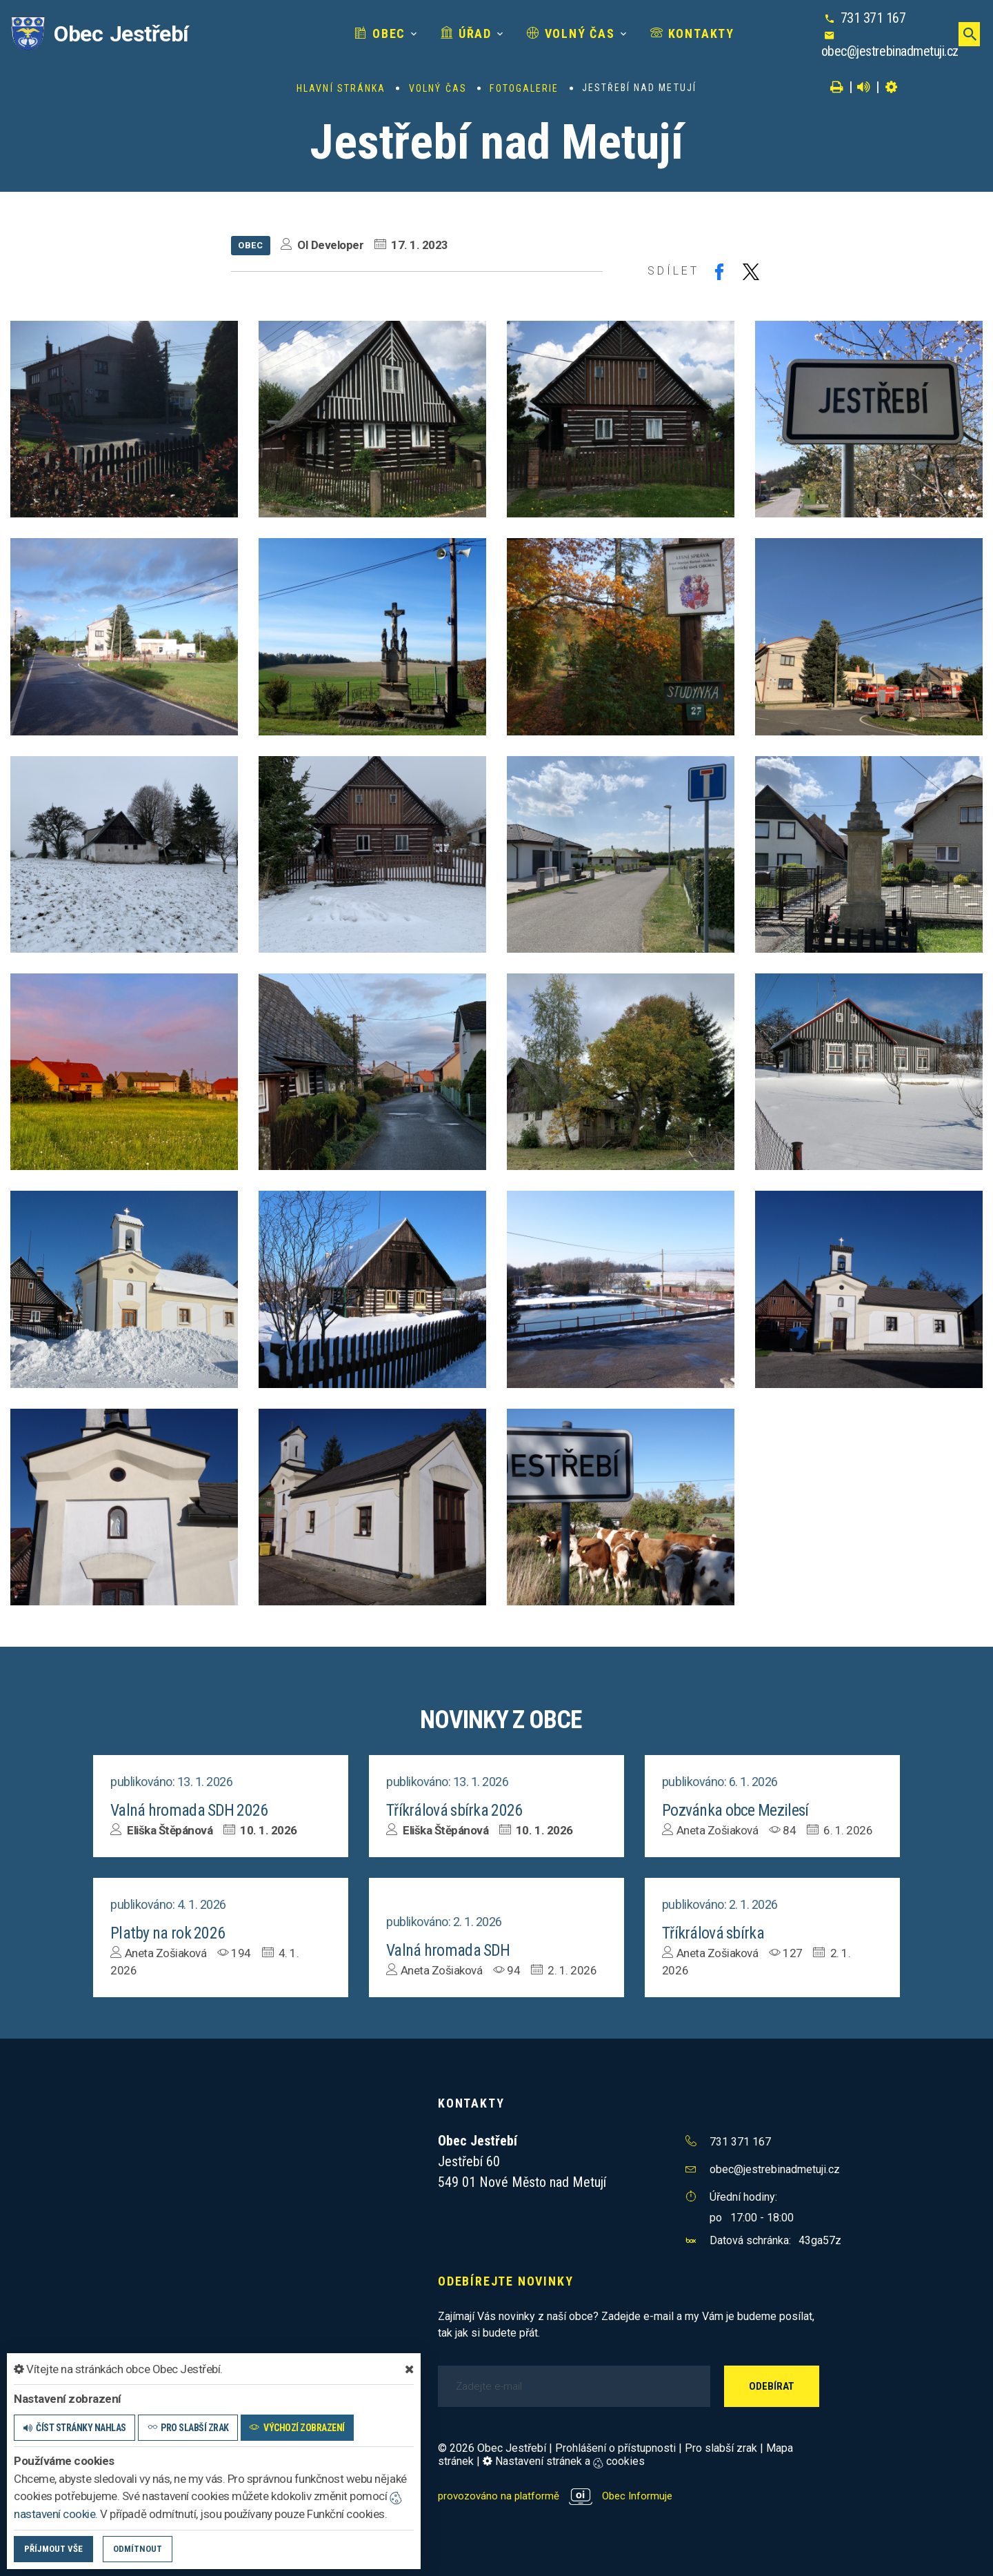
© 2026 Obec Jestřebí (492, 2446)
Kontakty (645, 33)
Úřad (418, 33)
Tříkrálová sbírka (717, 1931)
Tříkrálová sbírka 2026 (460, 1809)
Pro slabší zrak (721, 2446)
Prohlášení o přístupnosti (615, 2446)
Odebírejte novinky (505, 2279)
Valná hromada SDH (453, 1949)
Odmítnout (137, 2549)
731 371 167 (866, 18)
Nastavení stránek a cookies (564, 2459)
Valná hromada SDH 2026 (196, 1809)
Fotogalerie (524, 88)
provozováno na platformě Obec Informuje (559, 2494)
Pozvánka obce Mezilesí (741, 1809)
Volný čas (523, 33)
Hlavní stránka (341, 88)
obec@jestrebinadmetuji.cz (882, 51)
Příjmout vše (53, 2549)
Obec (332, 33)
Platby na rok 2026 (172, 1931)
